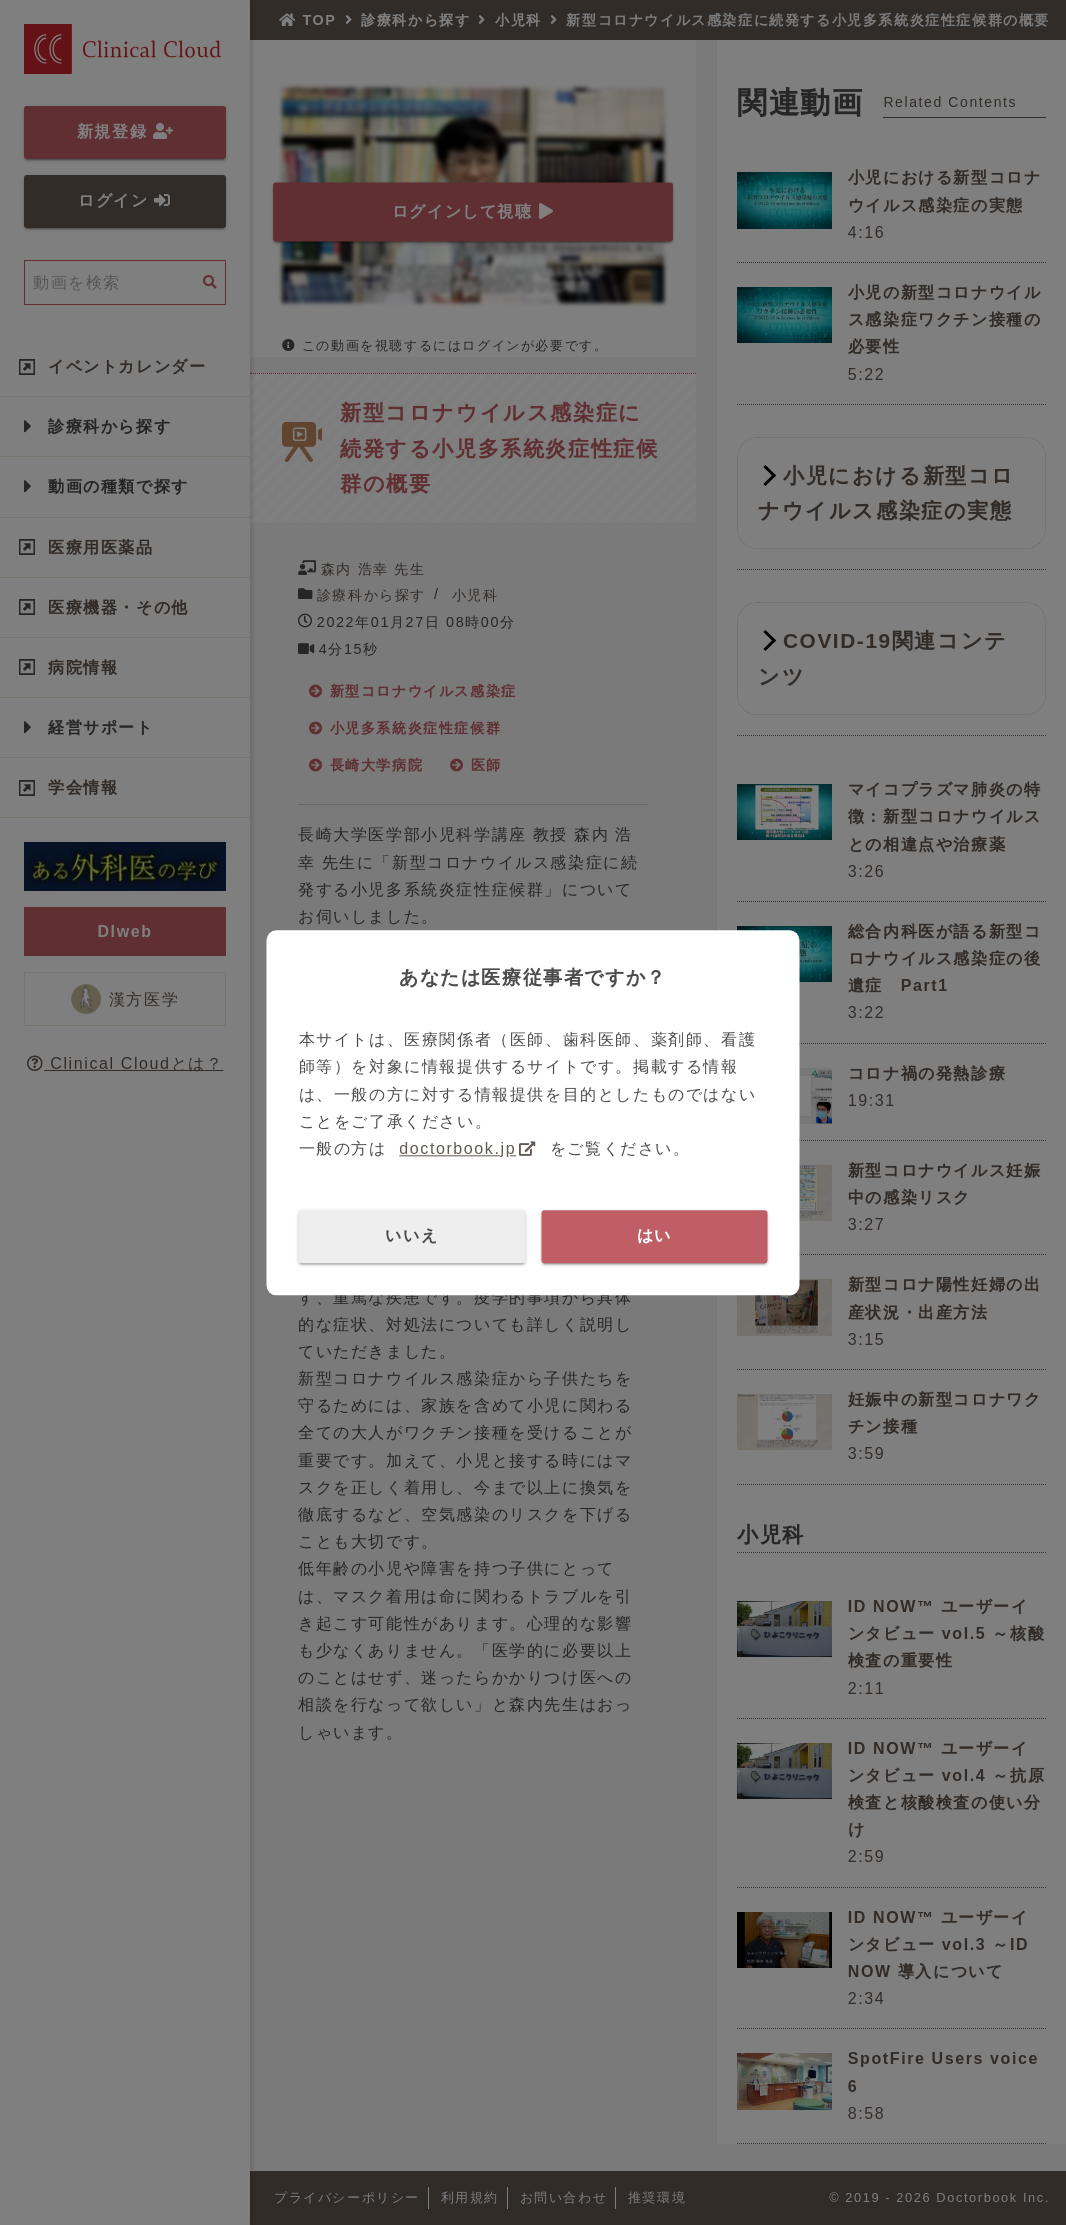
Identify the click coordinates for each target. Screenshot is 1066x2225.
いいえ (411, 1235)
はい (654, 1235)
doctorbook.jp (457, 1148)
